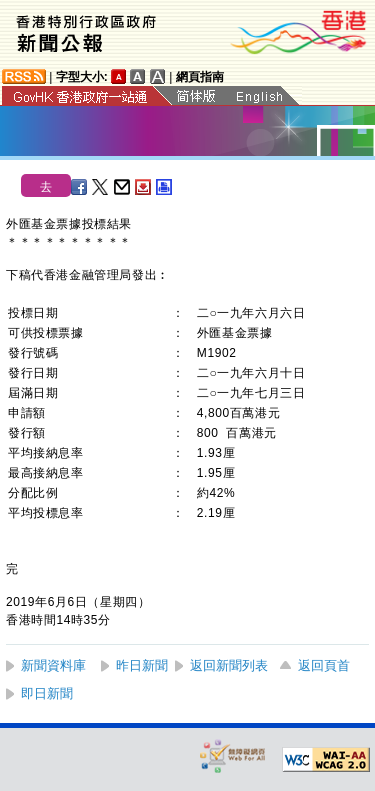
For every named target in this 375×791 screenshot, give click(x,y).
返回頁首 (324, 665)
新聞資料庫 (53, 665)
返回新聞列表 (229, 665)
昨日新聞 (142, 665)
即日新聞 (47, 693)
